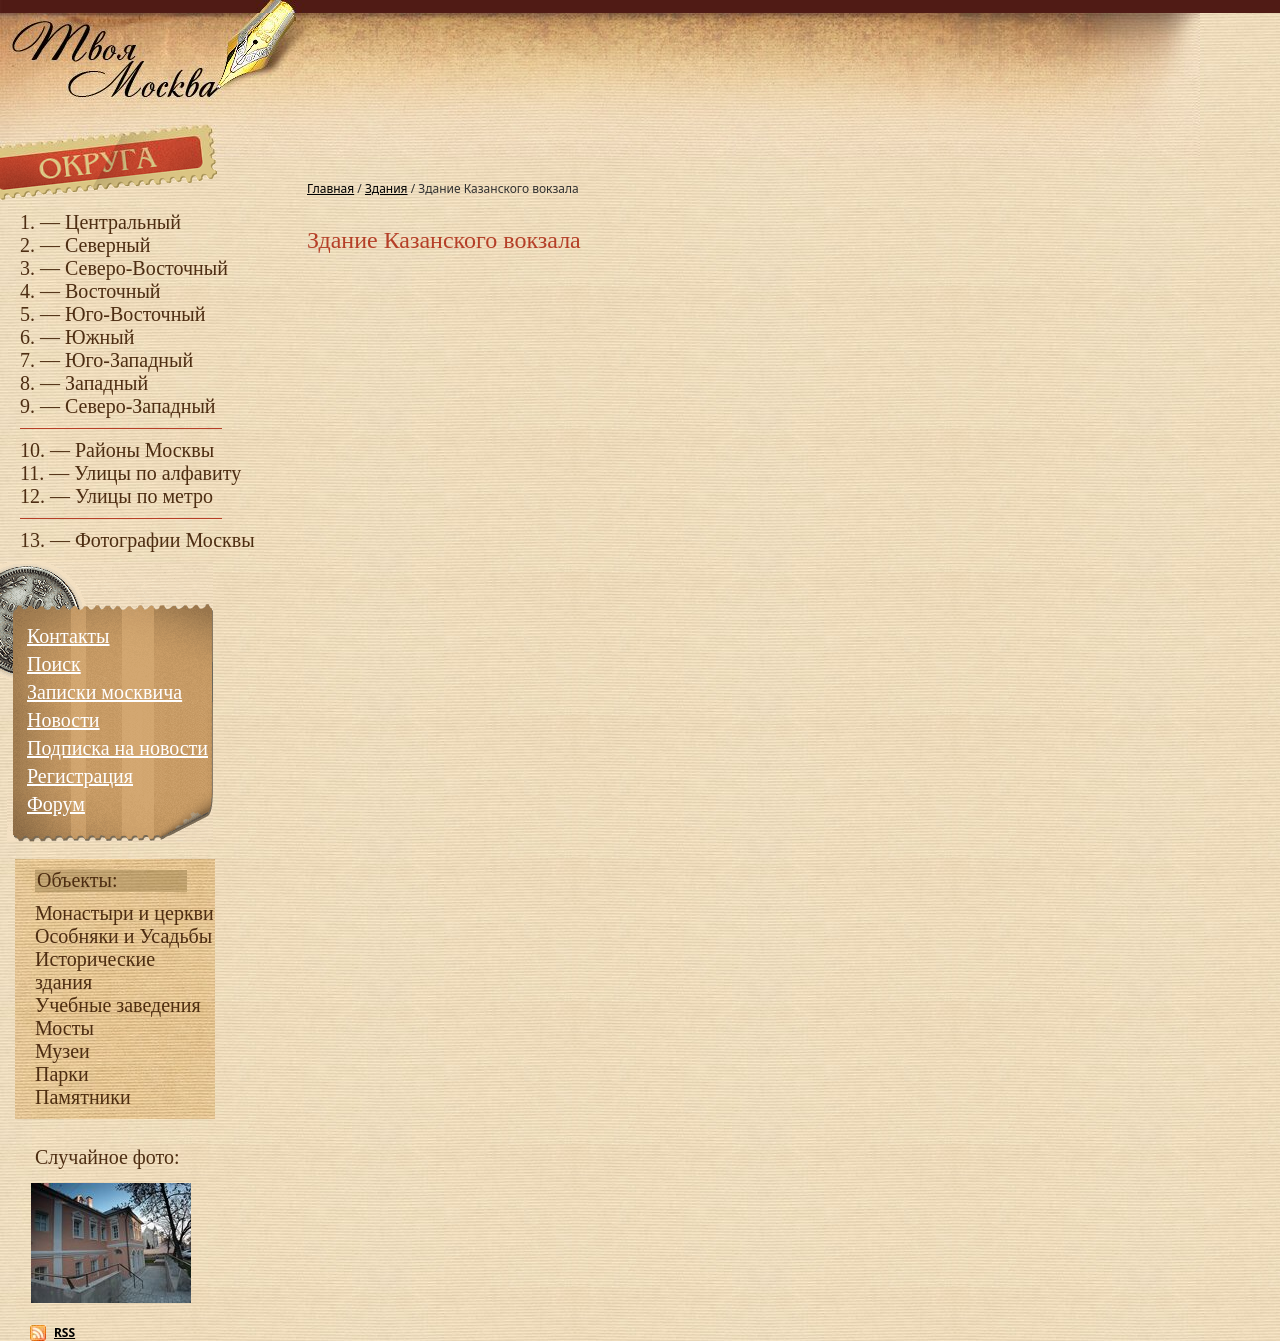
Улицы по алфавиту (157, 473)
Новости (63, 720)
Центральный (123, 222)
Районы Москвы (144, 450)
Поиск (54, 664)
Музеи (62, 1051)
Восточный (113, 291)
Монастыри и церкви (124, 913)
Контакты (68, 636)
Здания (386, 188)
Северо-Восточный (146, 268)
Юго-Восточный (135, 314)
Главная (330, 188)
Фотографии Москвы (165, 540)
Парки (62, 1074)
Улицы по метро (144, 496)
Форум (56, 804)
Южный (99, 337)
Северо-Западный (140, 406)
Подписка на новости (117, 748)
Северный (108, 245)
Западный (106, 383)
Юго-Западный (129, 360)
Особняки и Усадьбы (123, 936)
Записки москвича (104, 692)
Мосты (64, 1028)
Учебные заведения (118, 1005)
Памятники (83, 1097)
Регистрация (80, 776)
